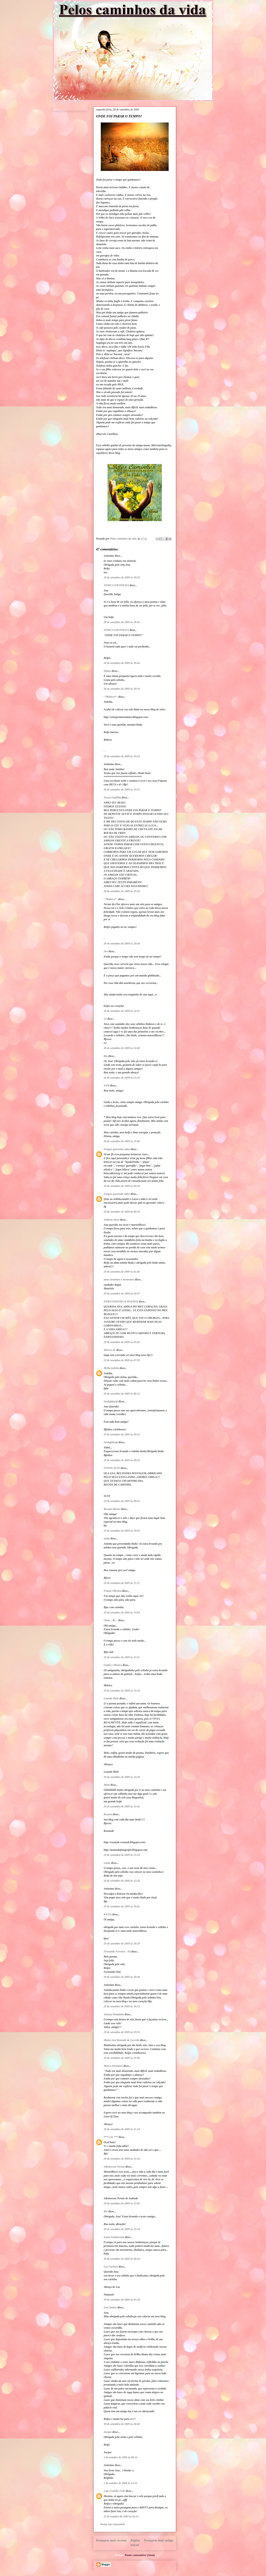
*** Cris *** (111, 2137)
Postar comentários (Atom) (140, 2555)
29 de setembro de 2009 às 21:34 (122, 2129)
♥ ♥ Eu (108, 1914)
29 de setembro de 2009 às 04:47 (122, 1293)
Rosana (108, 1814)
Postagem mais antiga (158, 2540)
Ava (106, 951)
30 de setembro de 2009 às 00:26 (122, 2258)
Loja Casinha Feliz (114, 2490)
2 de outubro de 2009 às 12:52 (120, 2483)
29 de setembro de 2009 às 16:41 (122, 1906)
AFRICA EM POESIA (116, 585)
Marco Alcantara (113, 2065)
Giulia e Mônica (113, 1665)
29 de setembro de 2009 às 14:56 (122, 1806)
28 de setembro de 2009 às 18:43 (122, 622)
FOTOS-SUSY (112, 1468)
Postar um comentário (112, 2524)
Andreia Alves (111, 1219)
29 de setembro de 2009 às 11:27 (122, 1583)
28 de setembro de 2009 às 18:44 (122, 663)
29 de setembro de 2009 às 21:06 (122, 2057)
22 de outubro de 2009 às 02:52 (121, 2516)
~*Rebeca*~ (111, 696)
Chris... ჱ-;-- (111, 1620)
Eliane (107, 670)
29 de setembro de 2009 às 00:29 (122, 1211)
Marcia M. (110, 1349)
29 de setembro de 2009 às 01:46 (122, 1271)
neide (107, 1538)
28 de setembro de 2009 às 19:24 (122, 756)
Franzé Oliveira (112, 1590)
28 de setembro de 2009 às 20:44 (122, 943)
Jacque (108, 2431)
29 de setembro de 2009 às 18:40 (122, 1976)
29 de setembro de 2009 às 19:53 (122, 2032)
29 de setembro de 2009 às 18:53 (122, 2006)
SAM (106, 1085)
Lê (105, 1018)
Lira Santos (110, 2307)
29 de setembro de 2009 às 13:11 (122, 1657)
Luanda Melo (111, 1698)
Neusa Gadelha (112, 797)
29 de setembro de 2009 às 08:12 (122, 1393)
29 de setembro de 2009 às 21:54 (122, 2158)
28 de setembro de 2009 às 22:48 (122, 1048)
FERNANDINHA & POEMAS (121, 1301)
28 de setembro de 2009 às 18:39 (122, 577)
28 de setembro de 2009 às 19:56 (122, 891)
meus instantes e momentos (119, 1279)
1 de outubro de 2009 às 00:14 (120, 2457)
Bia (106, 1056)
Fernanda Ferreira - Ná (117, 1951)
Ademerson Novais (114, 2166)
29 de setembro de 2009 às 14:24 (122, 1690)
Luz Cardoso (111, 2266)
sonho (107, 1862)
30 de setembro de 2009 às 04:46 (122, 2424)
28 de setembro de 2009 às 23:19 (122, 1077)
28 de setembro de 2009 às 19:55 (122, 789)
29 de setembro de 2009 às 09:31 (122, 1434)
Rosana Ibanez (112, 1509)
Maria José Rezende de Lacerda (121, 2040)
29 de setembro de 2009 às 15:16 (122, 1854)
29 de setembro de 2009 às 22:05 (122, 2203)
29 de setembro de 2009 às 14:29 (122, 1777)
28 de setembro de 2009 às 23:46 (122, 1141)
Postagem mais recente (111, 2540)
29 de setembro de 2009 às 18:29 (122, 1943)
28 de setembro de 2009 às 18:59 (122, 688)
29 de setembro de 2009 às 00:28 (122, 1185)
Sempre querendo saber (117, 1149)
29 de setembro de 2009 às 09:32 (122, 1460)
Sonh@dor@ (111, 1401)
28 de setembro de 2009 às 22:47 (122, 1010)
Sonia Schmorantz (114, 2237)
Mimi (107, 1784)
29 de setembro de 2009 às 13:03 (122, 1612)
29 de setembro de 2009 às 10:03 (122, 1530)
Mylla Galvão (111, 1368)
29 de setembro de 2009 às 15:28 (122, 1880)
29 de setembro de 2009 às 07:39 (122, 1360)
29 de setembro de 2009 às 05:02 (122, 1342)
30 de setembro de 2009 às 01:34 (122, 2299)
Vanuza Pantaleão (114, 2014)
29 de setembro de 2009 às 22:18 (122, 2229)
